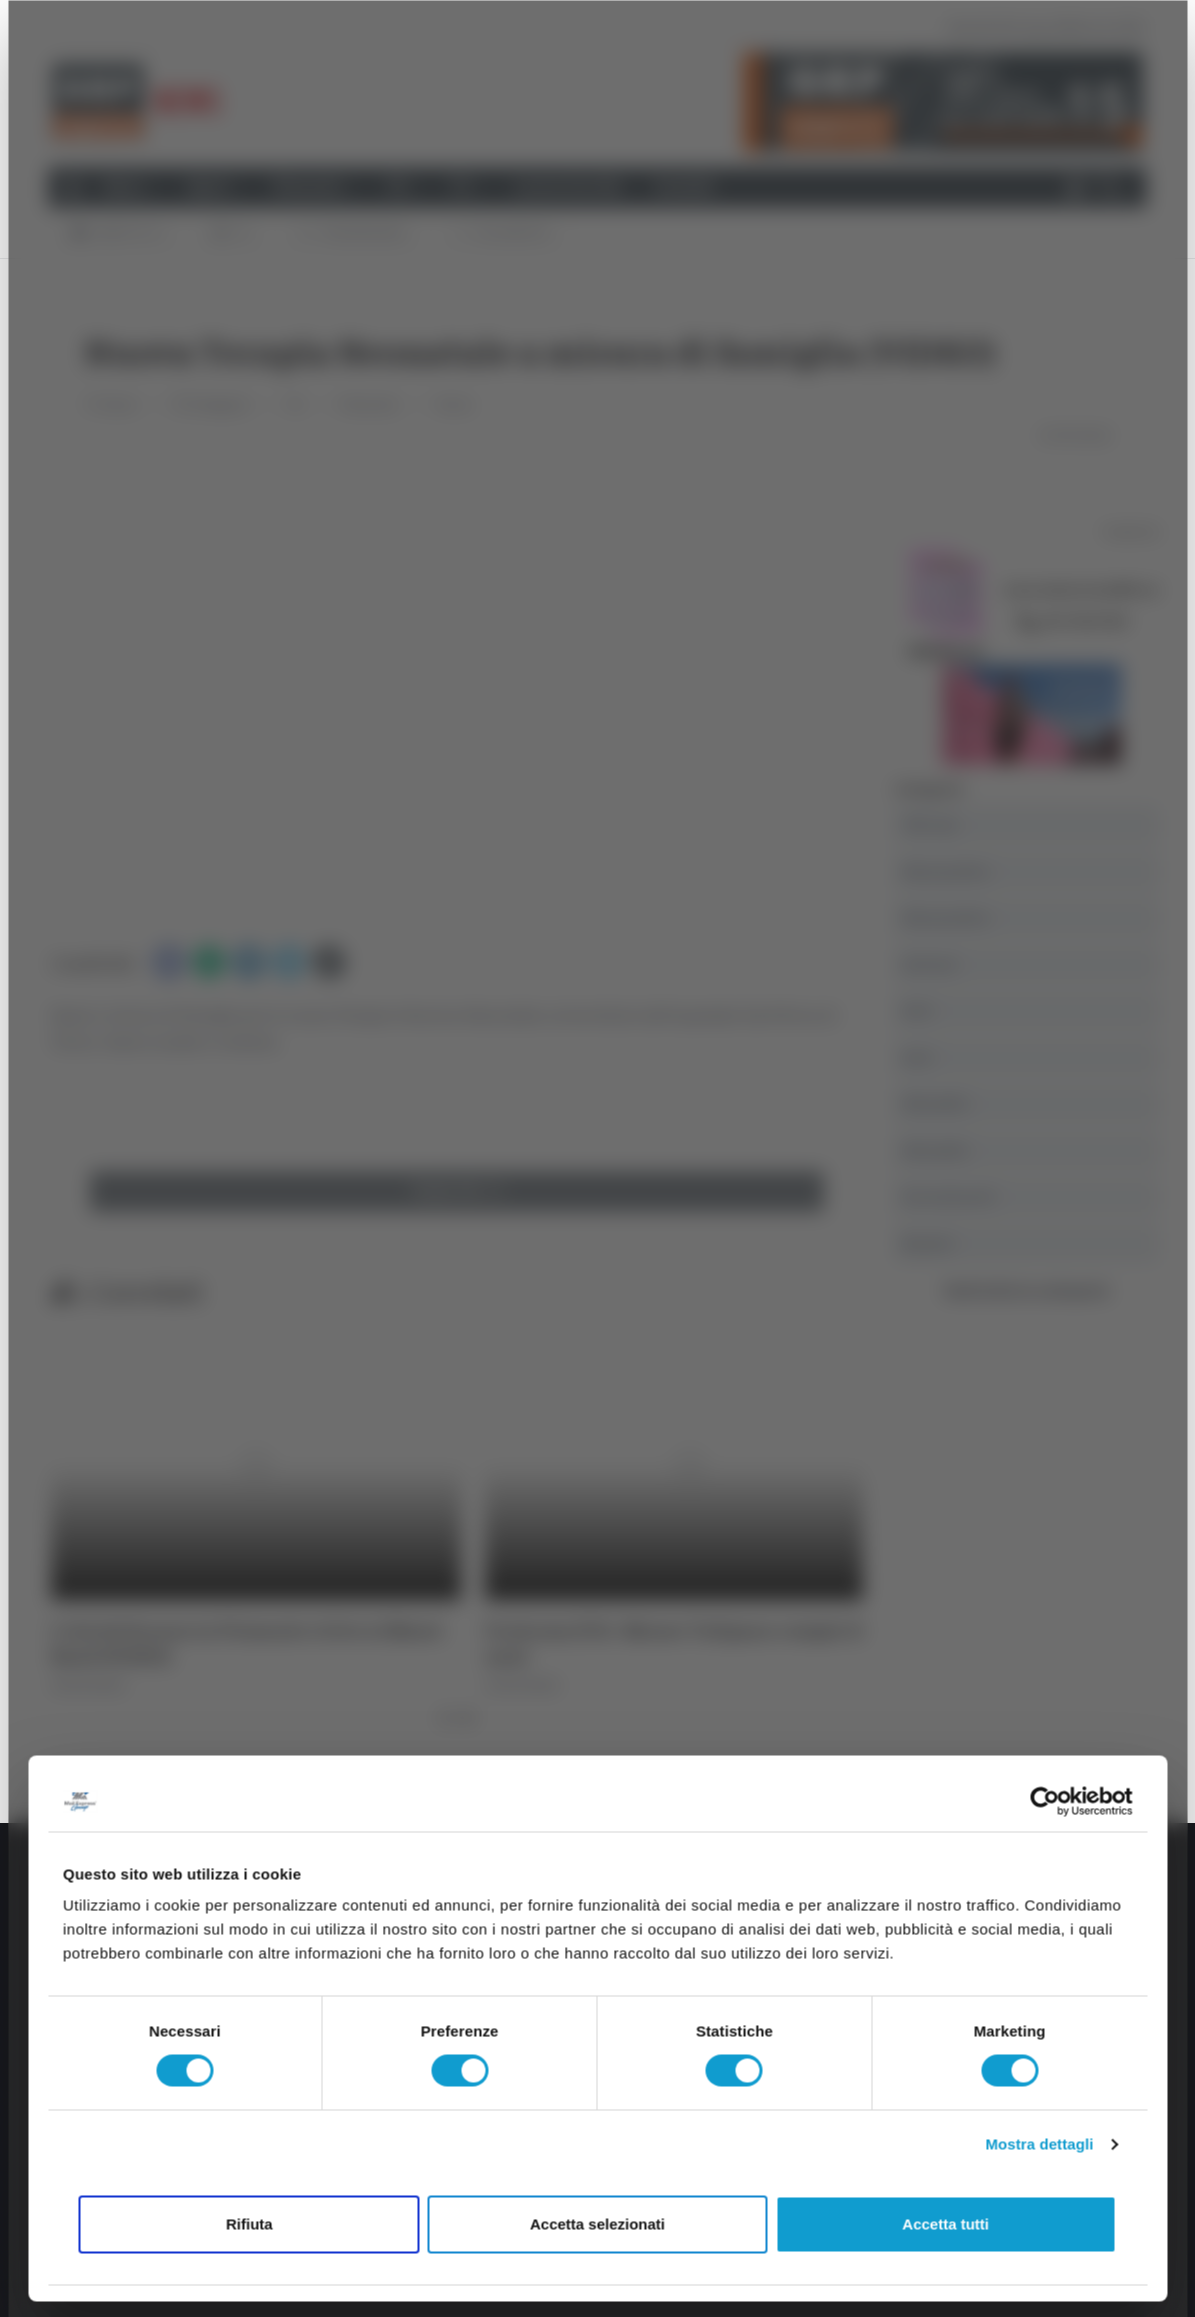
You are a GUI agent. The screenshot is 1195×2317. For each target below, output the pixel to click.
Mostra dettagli (1039, 2144)
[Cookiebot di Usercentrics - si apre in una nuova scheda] (1044, 1801)
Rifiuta (249, 2223)
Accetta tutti (945, 2223)
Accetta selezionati (597, 2223)
